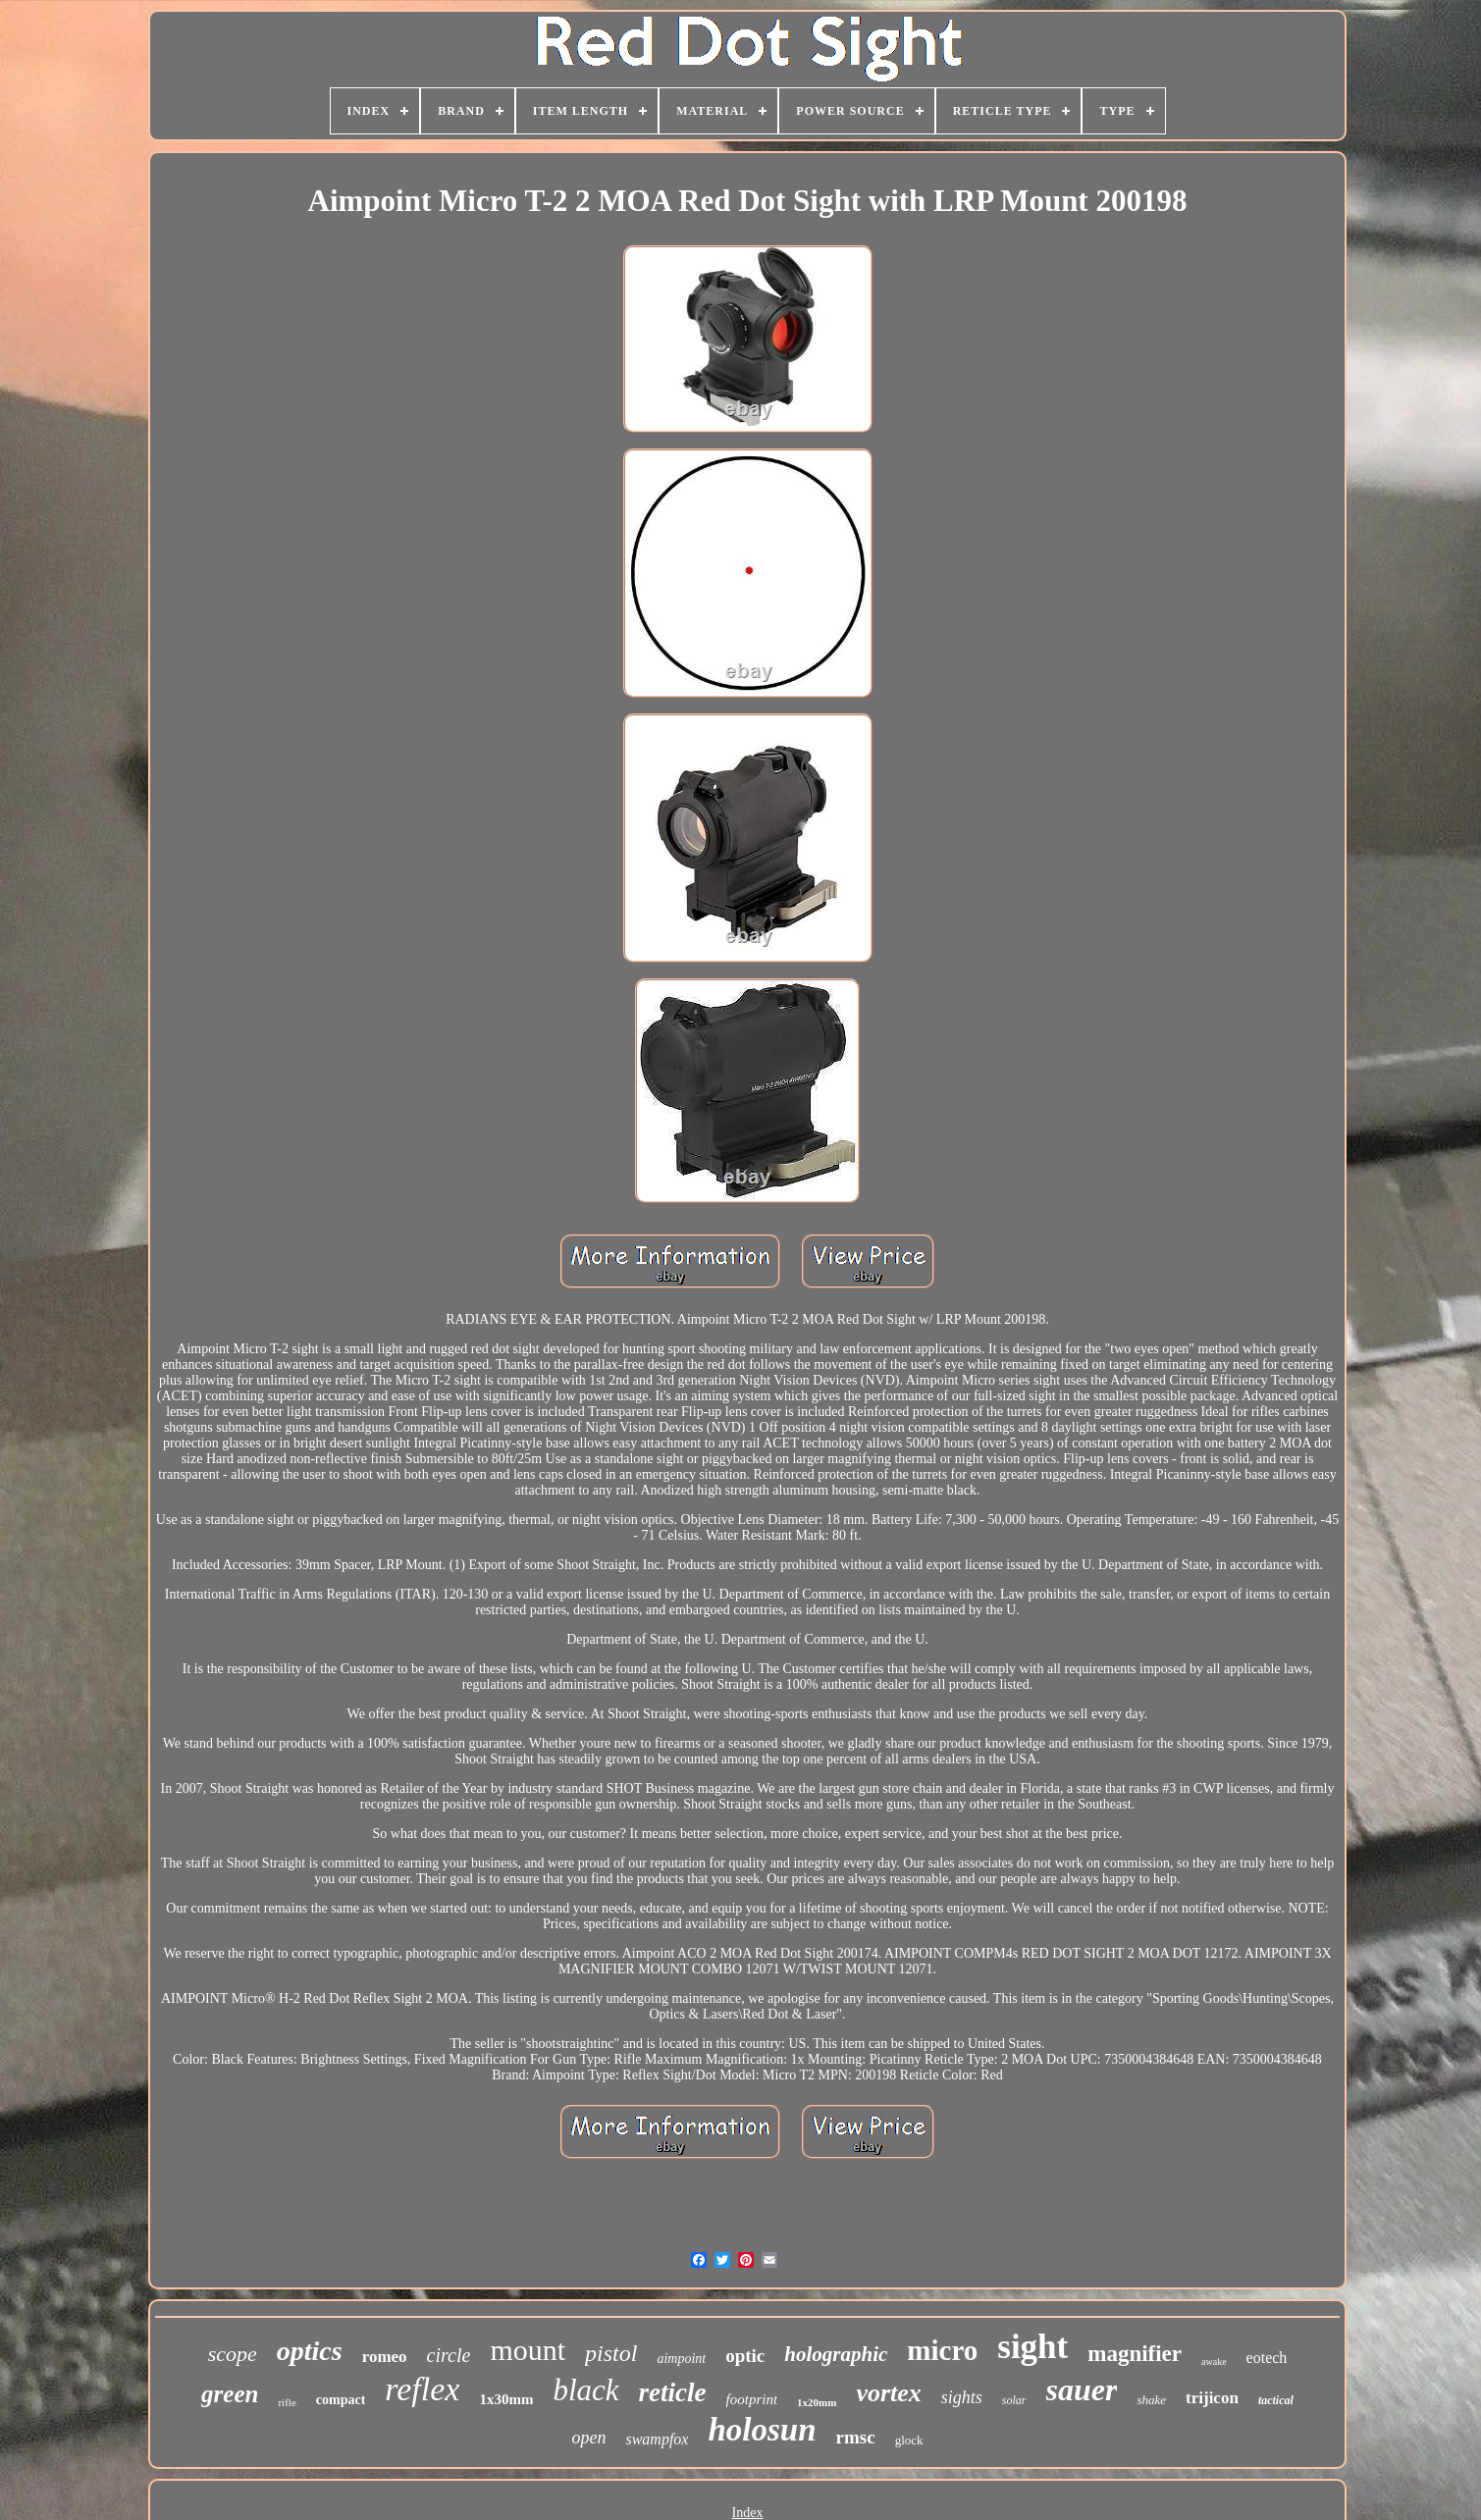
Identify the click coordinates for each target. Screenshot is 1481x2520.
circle (449, 2355)
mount (527, 2350)
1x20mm (816, 2402)
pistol (611, 2353)
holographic (835, 2354)
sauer (1082, 2389)
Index (748, 2512)
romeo (384, 2356)
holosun (762, 2429)
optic (745, 2355)
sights (961, 2397)
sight (1032, 2347)
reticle (673, 2392)
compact (341, 2399)
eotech (1267, 2357)
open (588, 2437)
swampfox (656, 2439)
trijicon (1212, 2398)
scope (232, 2353)
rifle (286, 2402)
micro (942, 2350)
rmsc (855, 2437)
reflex (422, 2389)
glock (909, 2440)
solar (1014, 2400)
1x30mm (506, 2399)
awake (1214, 2361)
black (585, 2390)
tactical (1276, 2400)
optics (310, 2351)
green (229, 2394)
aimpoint (681, 2358)
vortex (888, 2393)
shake (1151, 2399)
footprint (752, 2399)
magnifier (1134, 2353)
